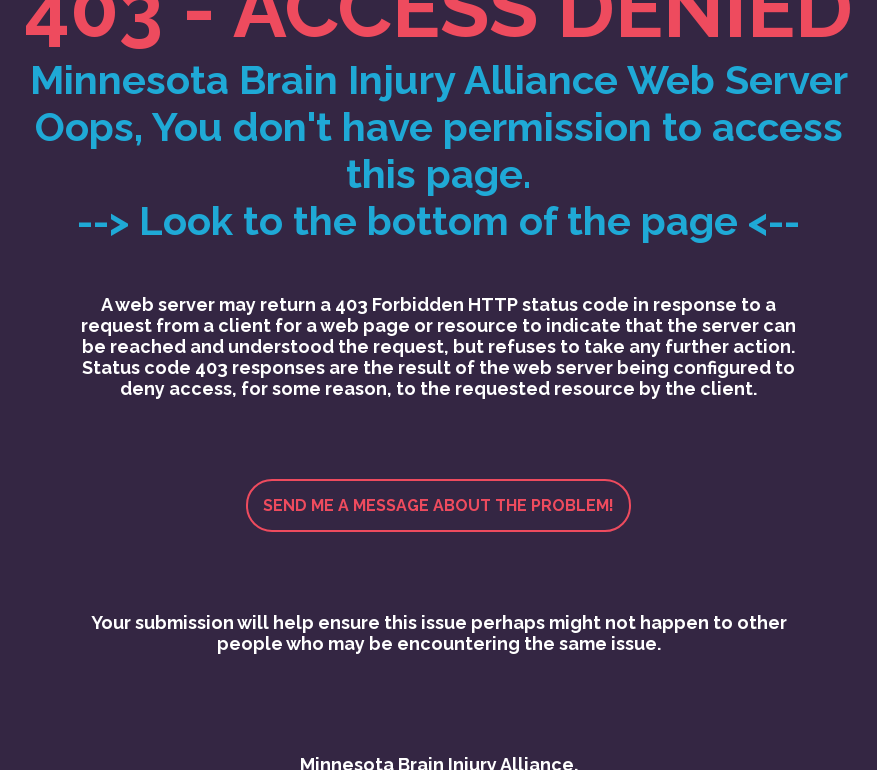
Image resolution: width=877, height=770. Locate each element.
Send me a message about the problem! (438, 505)
